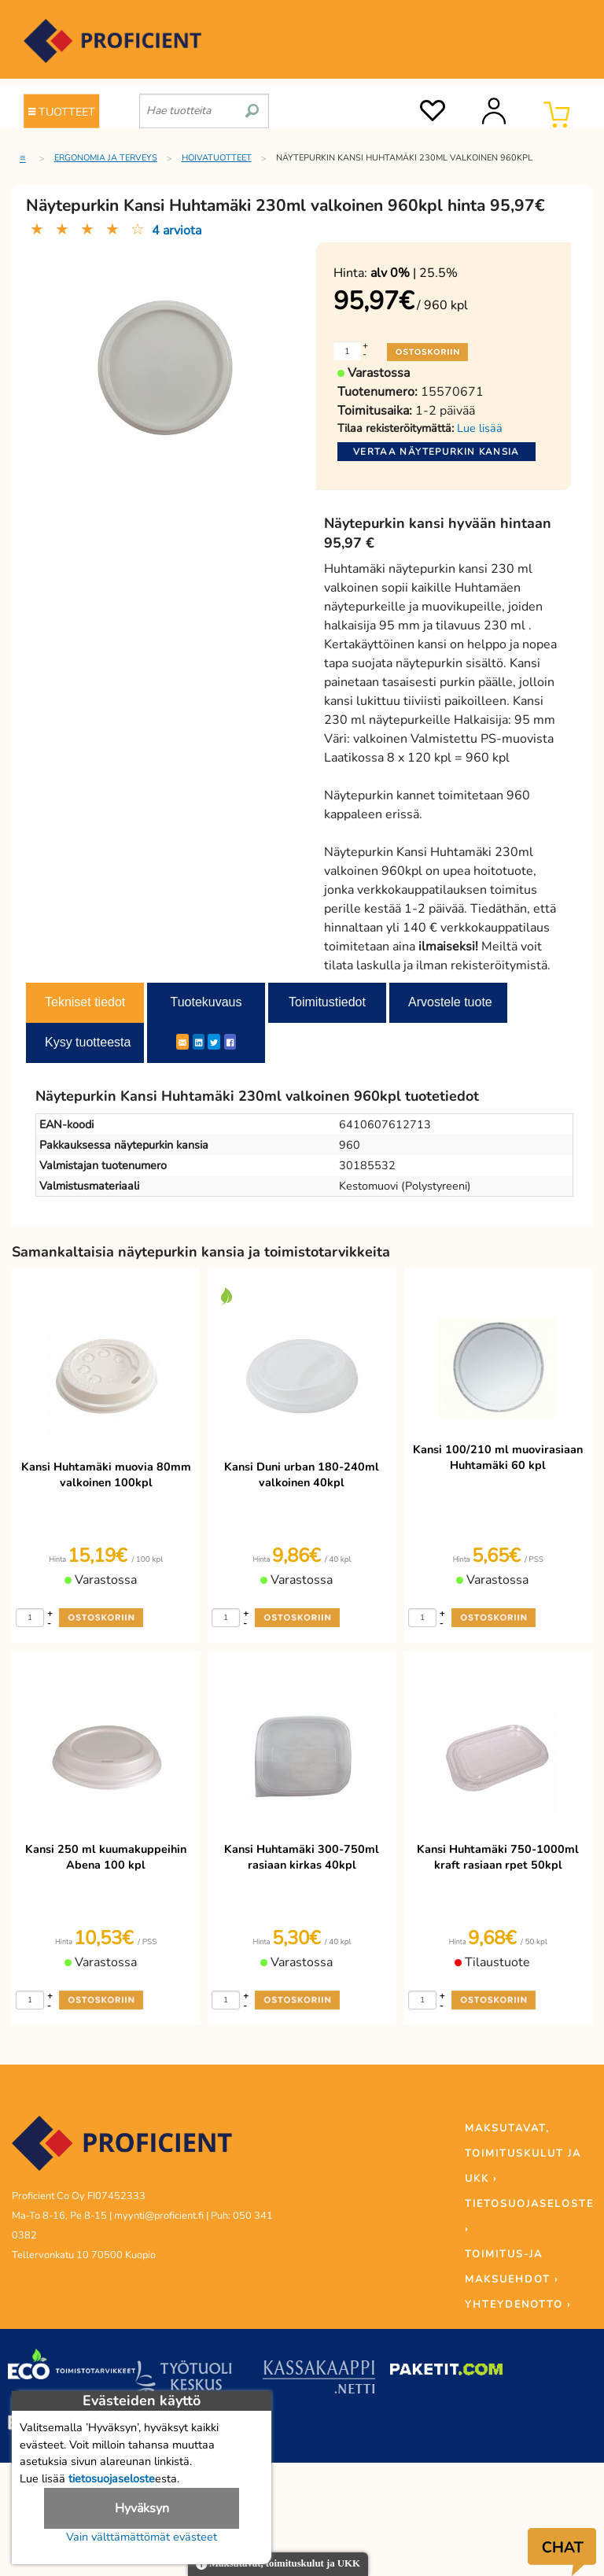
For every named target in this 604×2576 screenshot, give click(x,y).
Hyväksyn (142, 2508)
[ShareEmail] (182, 1042)
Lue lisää (480, 428)
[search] (252, 105)
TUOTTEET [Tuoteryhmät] (61, 112)
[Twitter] (214, 1042)
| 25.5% (414, 273)
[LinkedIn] (198, 1042)
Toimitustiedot (327, 1002)
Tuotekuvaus (205, 1002)
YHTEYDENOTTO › (518, 2304)
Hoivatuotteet (217, 158)
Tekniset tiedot (85, 1002)
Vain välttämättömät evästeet (141, 2537)
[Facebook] (230, 1042)
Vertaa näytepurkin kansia (436, 451)
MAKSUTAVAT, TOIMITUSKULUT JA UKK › (523, 2153)
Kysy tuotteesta (88, 1042)
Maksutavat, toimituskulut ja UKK (278, 2564)
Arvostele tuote (450, 1002)
